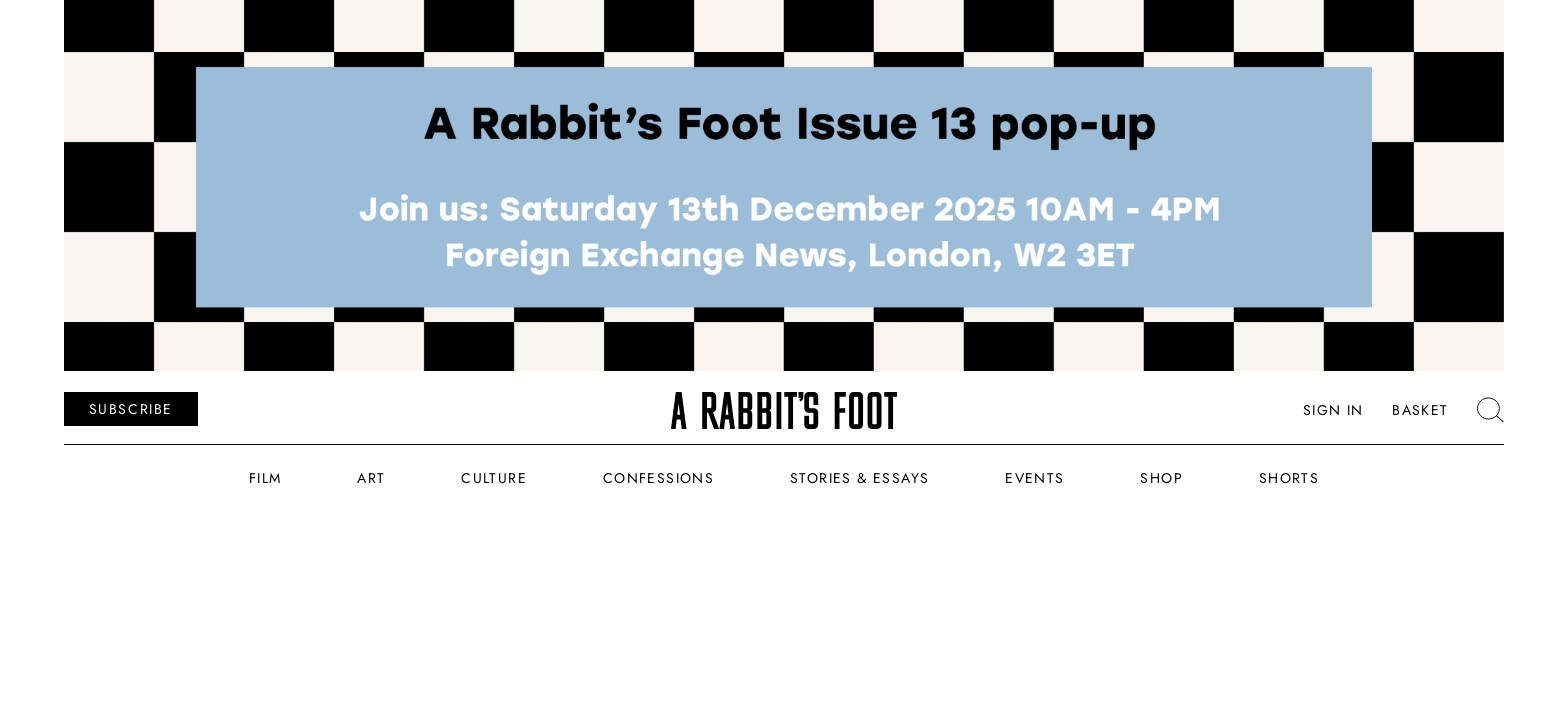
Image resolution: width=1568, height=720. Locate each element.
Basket (1420, 411)
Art (371, 478)
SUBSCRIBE (131, 409)
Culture (494, 478)
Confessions (658, 478)
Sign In (1333, 411)
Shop (1161, 478)
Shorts (1289, 478)
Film (265, 478)
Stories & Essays (859, 478)
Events (1034, 478)
